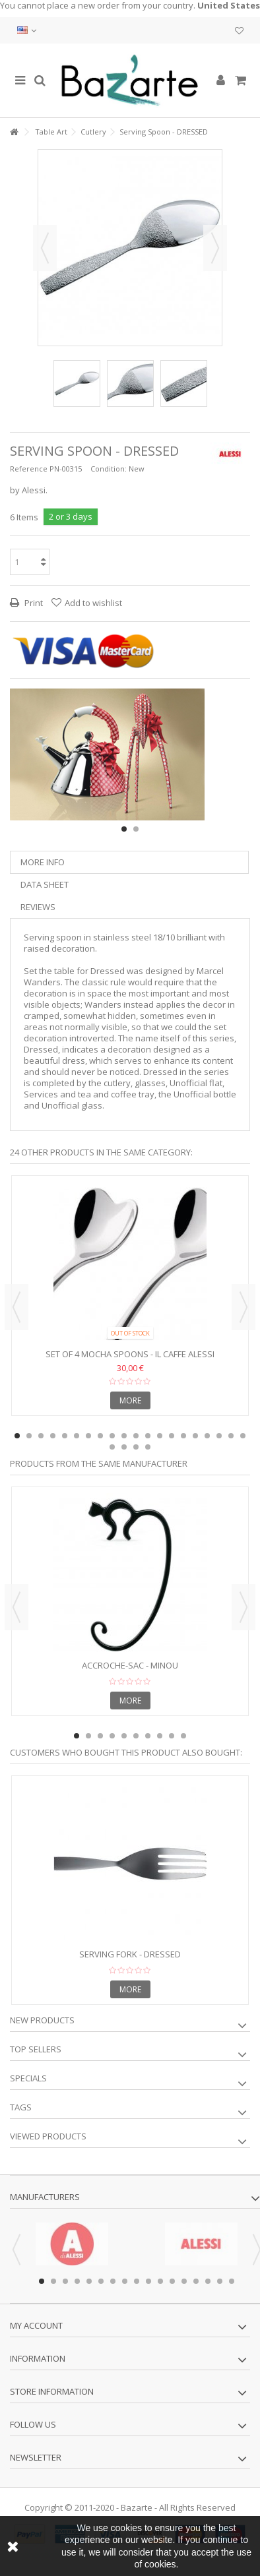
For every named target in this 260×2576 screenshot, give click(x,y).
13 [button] (159, 1435)
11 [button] (136, 1435)
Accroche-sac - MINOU (130, 1665)
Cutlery (93, 132)
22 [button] (124, 1447)
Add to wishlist (93, 603)
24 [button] (147, 1447)
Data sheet (44, 884)
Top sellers (35, 2049)
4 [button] (52, 1435)
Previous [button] (45, 248)
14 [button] (171, 1435)
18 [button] (219, 1435)
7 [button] (88, 1435)
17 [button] (207, 1435)
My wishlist (239, 31)
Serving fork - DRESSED (130, 1954)
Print (32, 603)
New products (42, 2020)
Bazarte (136, 2507)
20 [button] (242, 1435)
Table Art (51, 132)
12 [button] (147, 1435)
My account (36, 2325)
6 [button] (76, 1435)
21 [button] (112, 1447)
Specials (28, 2078)
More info (42, 862)
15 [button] (183, 1435)
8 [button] (100, 1435)
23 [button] (136, 1447)
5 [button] (64, 1435)
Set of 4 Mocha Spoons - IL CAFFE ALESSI (130, 1354)
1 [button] (124, 829)
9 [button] (112, 1435)
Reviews (37, 907)
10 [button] (124, 1435)
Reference (29, 469)
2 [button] (136, 829)
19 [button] (231, 1435)
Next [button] (215, 248)
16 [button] (195, 1435)
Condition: (108, 469)
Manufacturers (45, 2197)
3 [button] (41, 1435)
